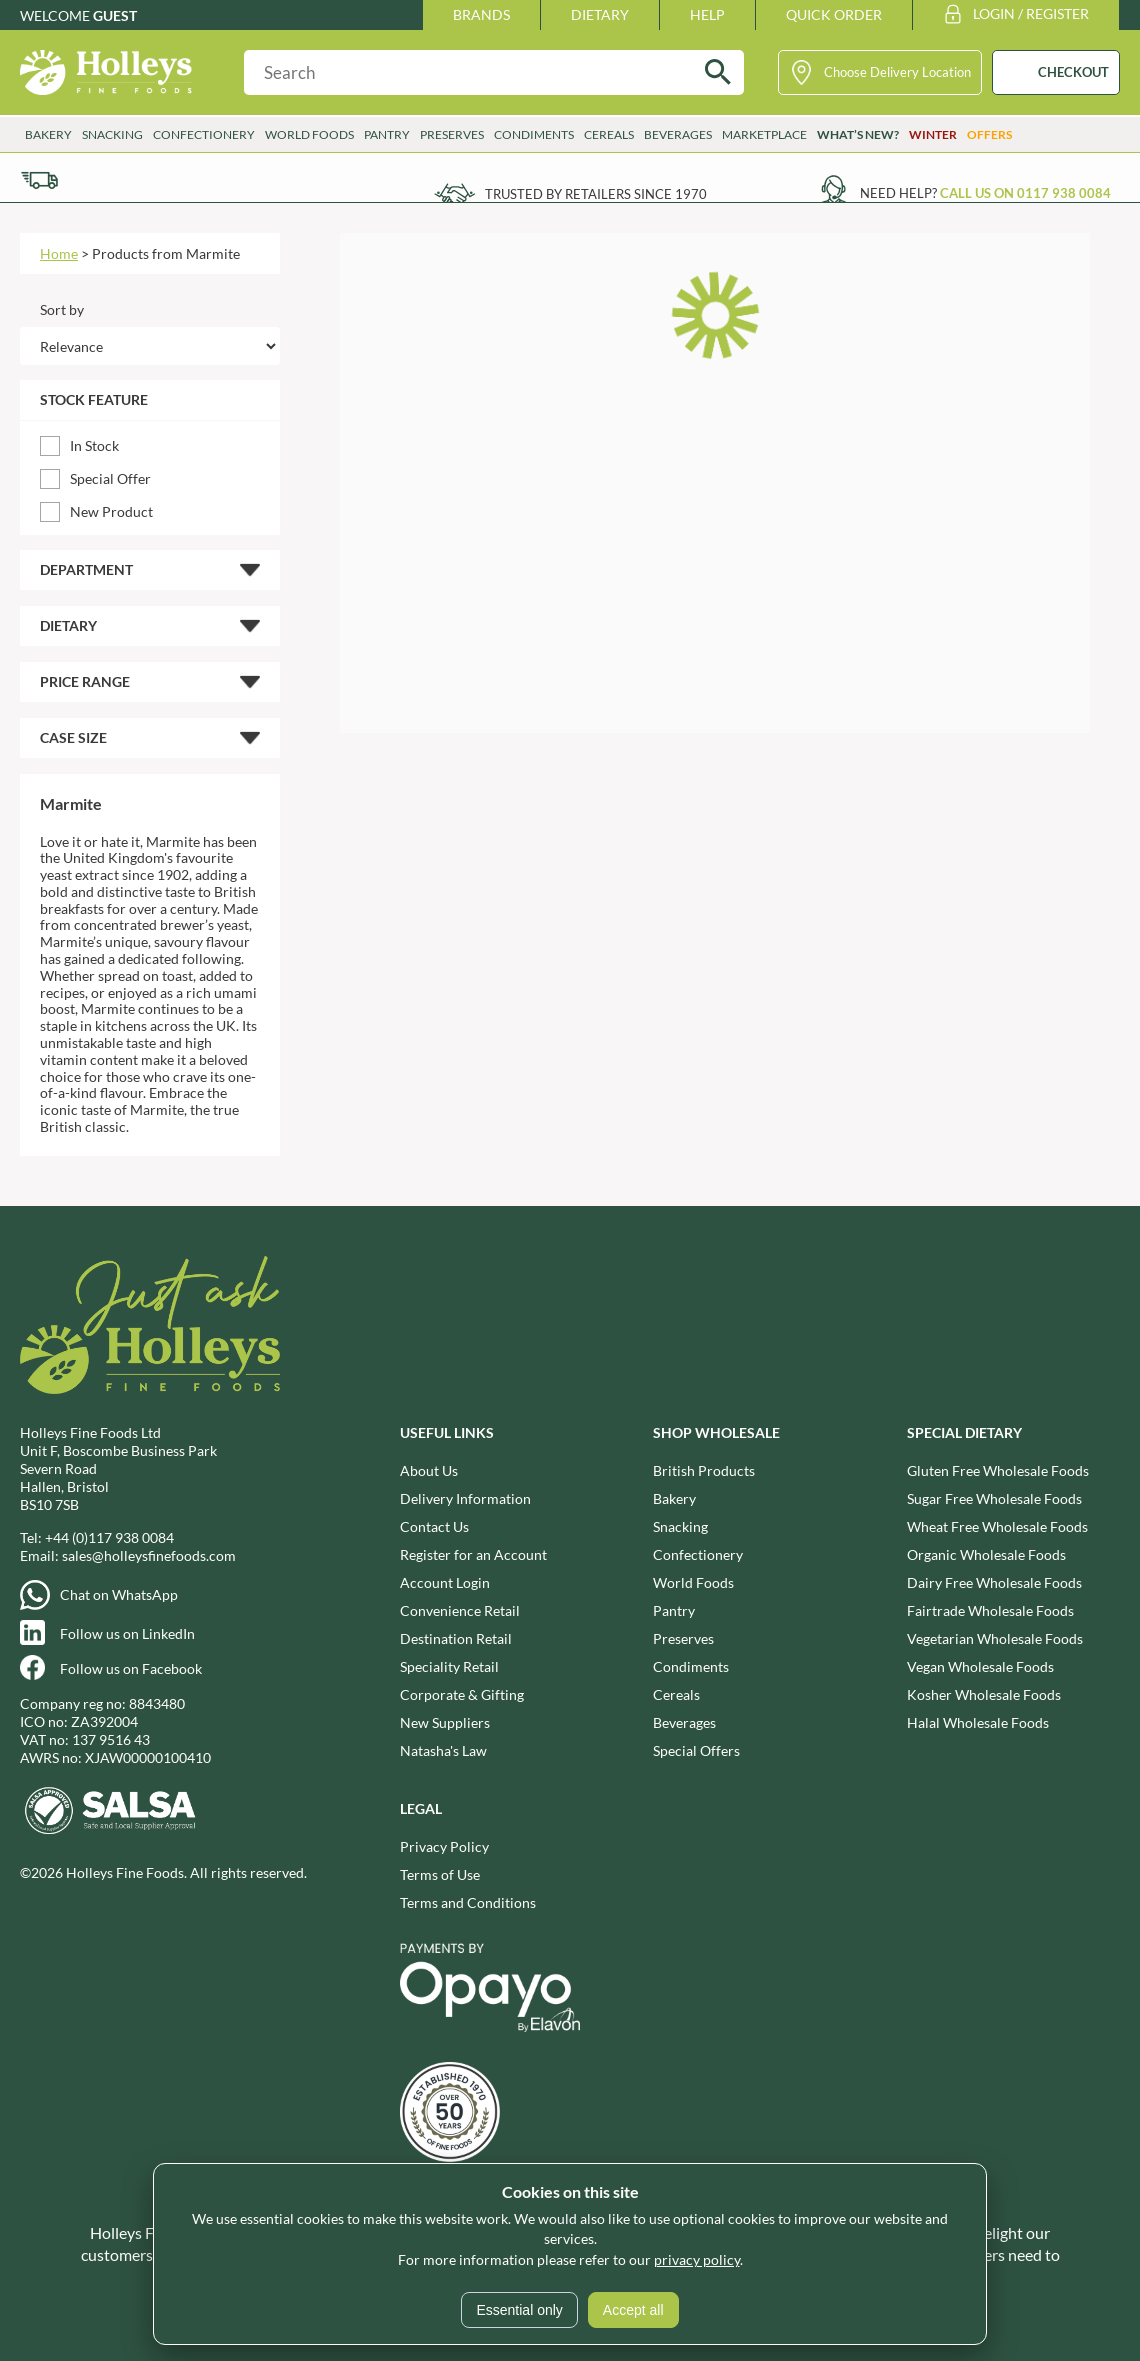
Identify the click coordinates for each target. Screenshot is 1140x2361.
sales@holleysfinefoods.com (149, 1555)
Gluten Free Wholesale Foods (998, 1470)
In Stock (94, 445)
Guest (115, 15)
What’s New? (858, 134)
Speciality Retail (449, 1666)
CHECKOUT (1073, 72)
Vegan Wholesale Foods (980, 1666)
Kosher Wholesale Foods (984, 1694)
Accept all (633, 2310)
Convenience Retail (460, 1610)
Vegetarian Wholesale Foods (995, 1638)
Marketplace (764, 134)
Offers (989, 134)
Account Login (445, 1582)
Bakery (48, 134)
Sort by (62, 309)
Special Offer (110, 478)
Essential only (519, 2310)
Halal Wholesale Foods (978, 1722)
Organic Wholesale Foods (986, 1554)
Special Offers (696, 1750)
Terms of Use (440, 1874)
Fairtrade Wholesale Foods (990, 1610)
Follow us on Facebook (131, 1668)
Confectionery (204, 134)
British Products (704, 1470)
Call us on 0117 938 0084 (1025, 193)
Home (59, 253)
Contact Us (434, 1526)
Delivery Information (465, 1498)
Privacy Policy (444, 1846)
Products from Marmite (166, 253)
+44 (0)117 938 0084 (109, 1537)
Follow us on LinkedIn (127, 1633)
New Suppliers (445, 1722)
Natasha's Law (443, 1750)
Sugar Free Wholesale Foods (994, 1498)
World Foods (309, 134)
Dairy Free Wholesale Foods (994, 1582)
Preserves (452, 134)
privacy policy (697, 2259)
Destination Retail (456, 1638)
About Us (429, 1470)
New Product (111, 511)
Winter (933, 134)
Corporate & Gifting (462, 1694)
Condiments (534, 134)
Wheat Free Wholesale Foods (997, 1526)
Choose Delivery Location (897, 72)
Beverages (678, 134)
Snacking (112, 134)
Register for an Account (473, 1554)
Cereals (609, 134)
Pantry (387, 134)
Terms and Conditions (468, 1902)
